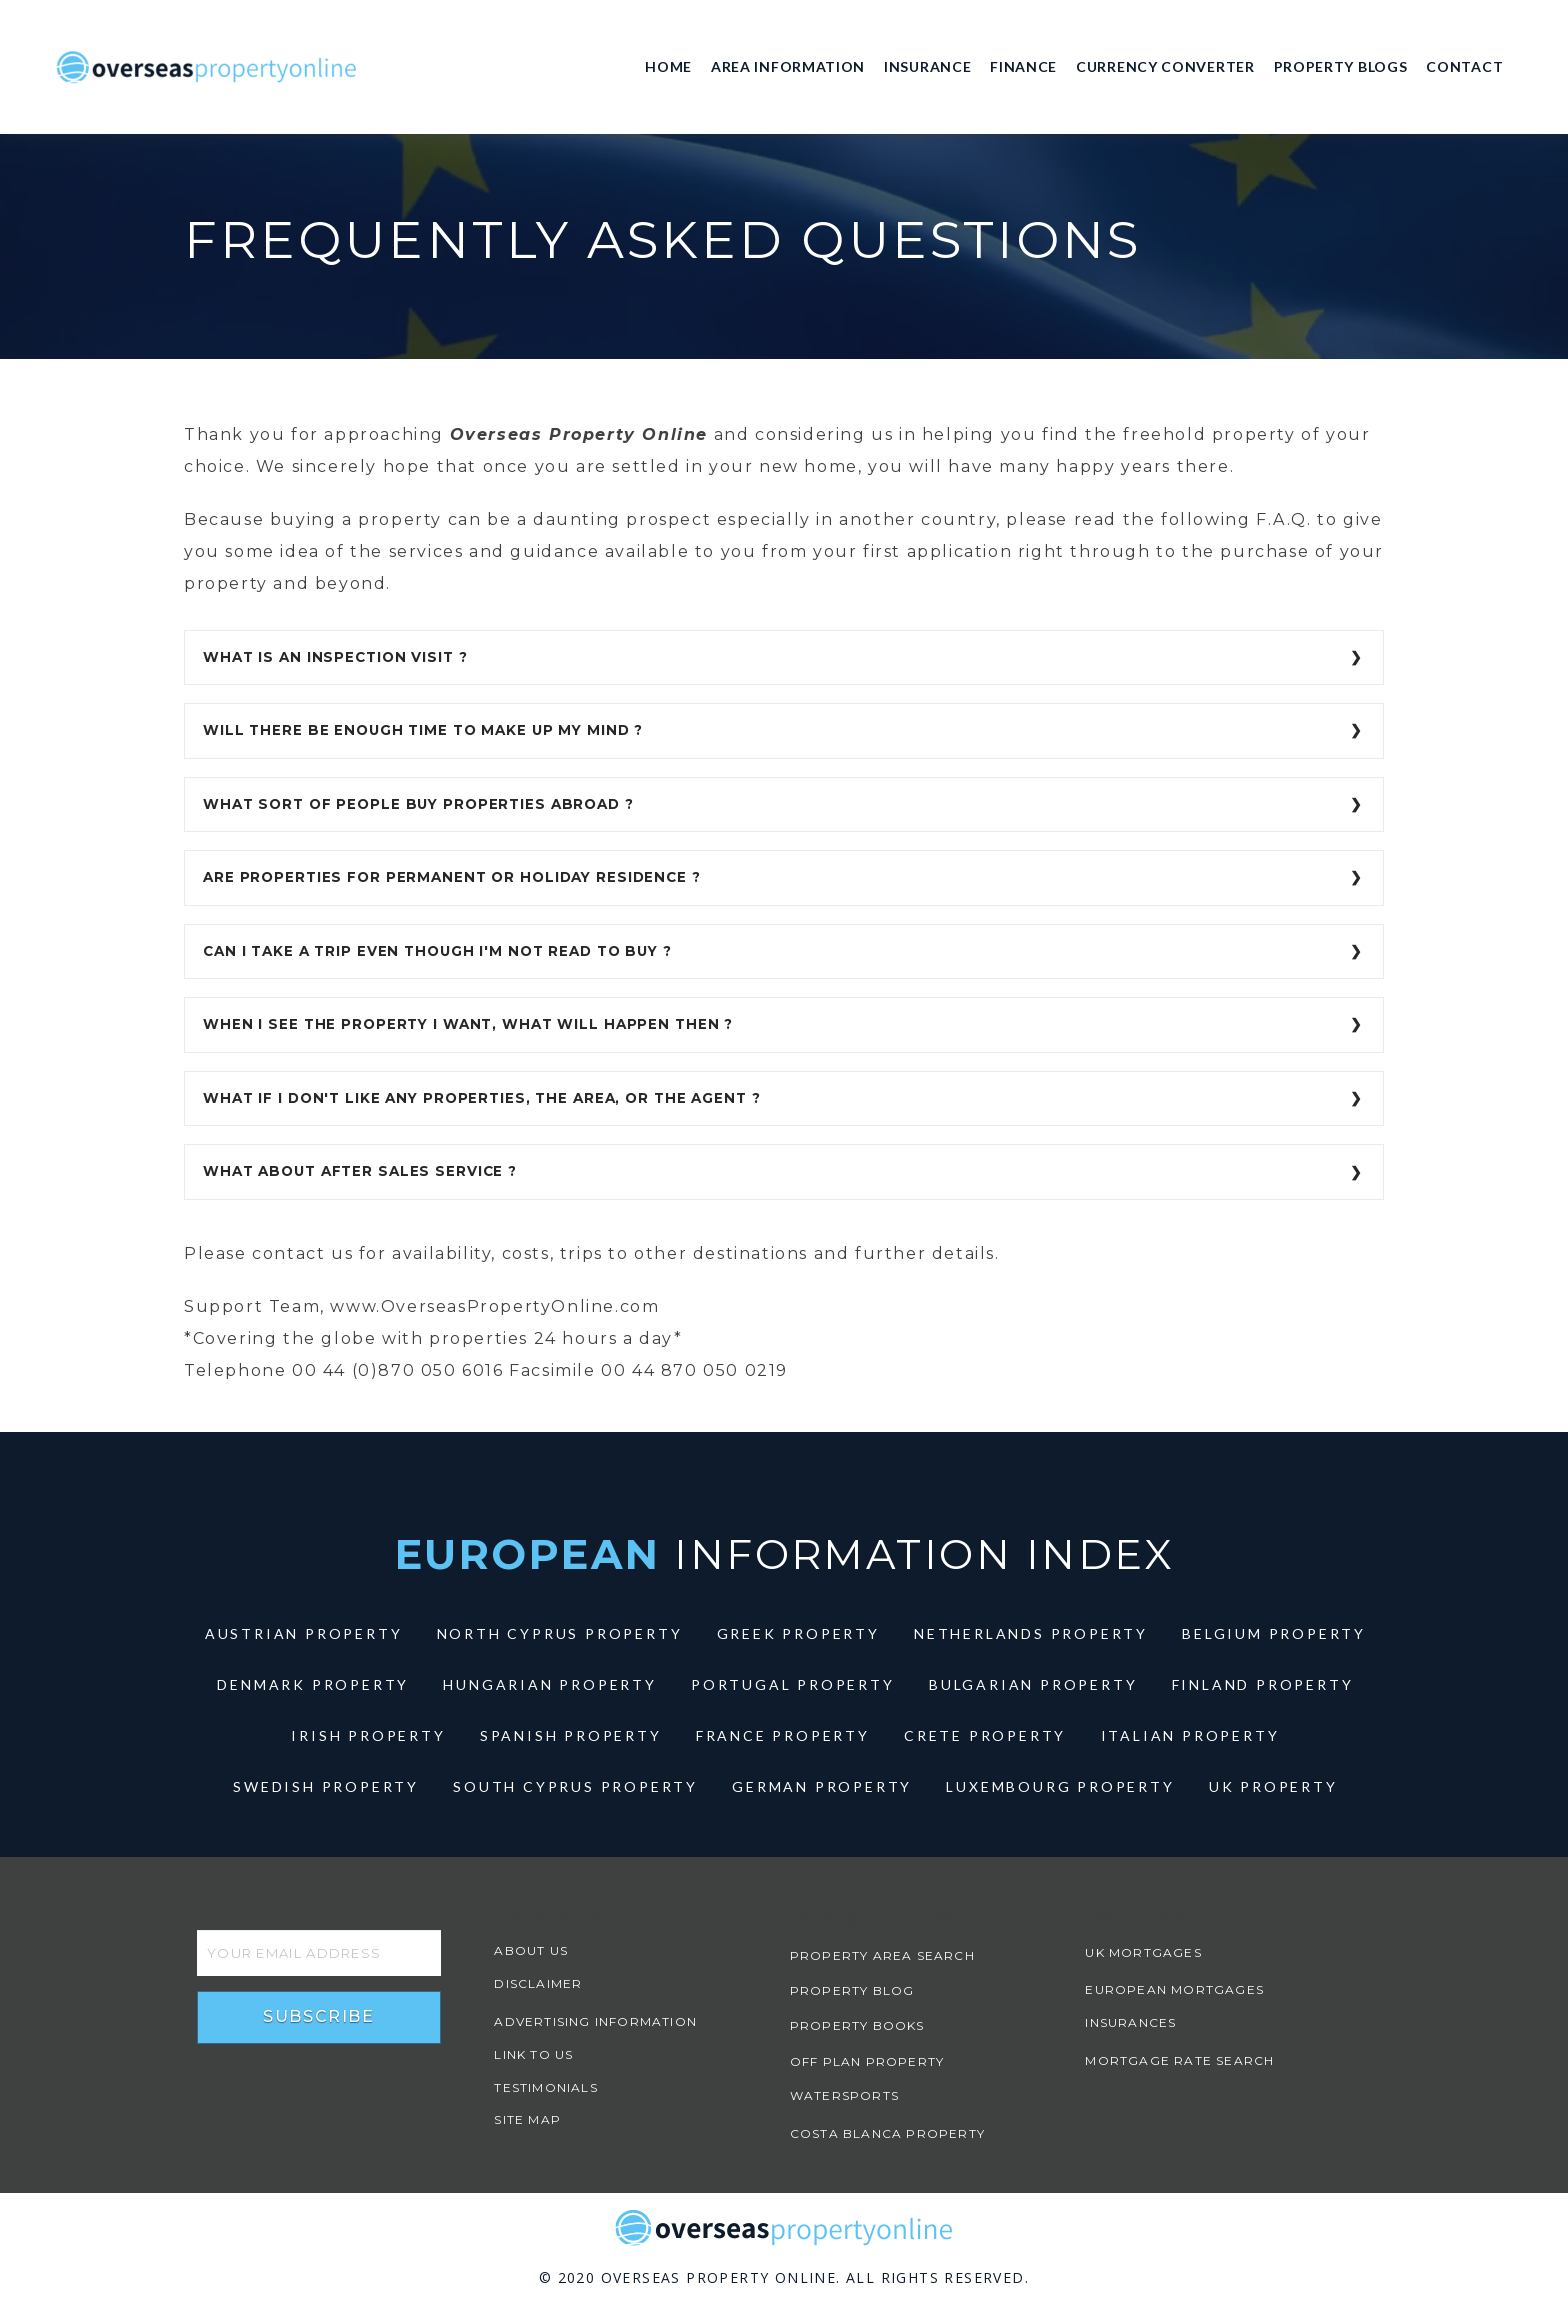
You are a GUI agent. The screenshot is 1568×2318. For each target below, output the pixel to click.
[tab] (784, 658)
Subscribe (318, 2016)
